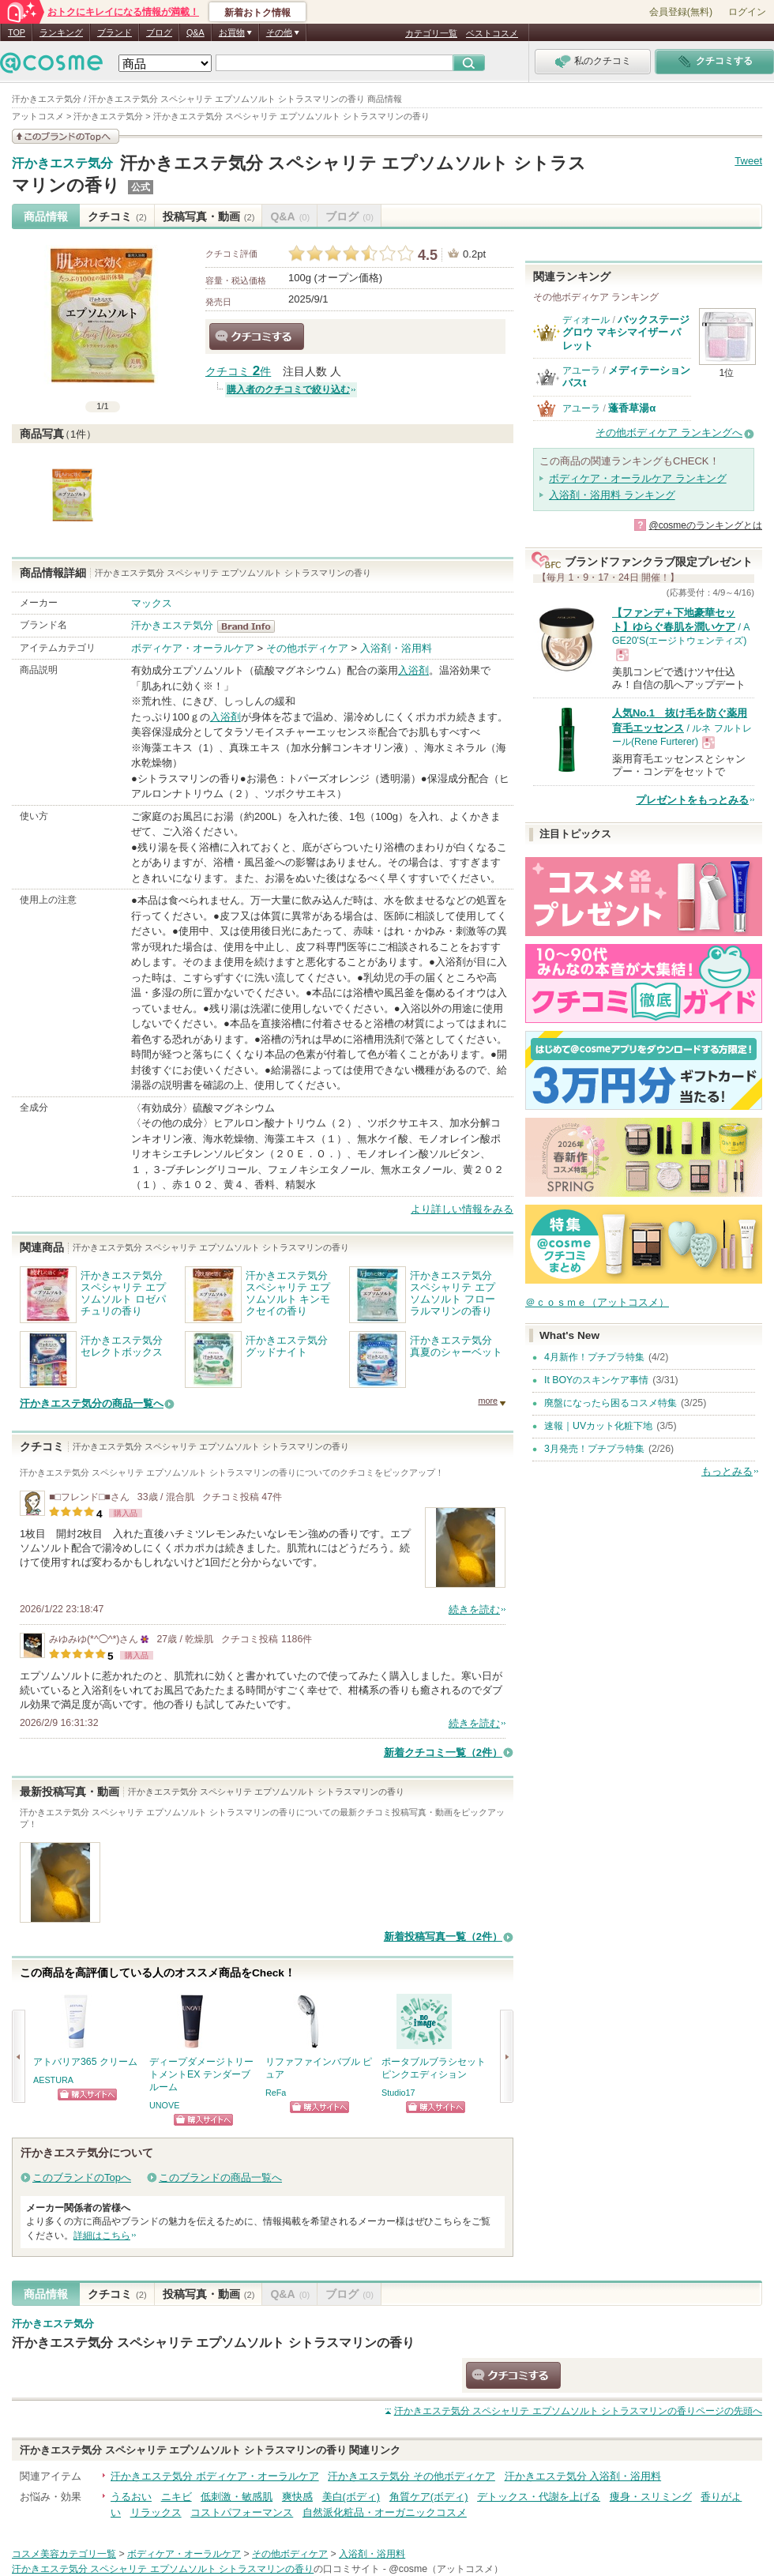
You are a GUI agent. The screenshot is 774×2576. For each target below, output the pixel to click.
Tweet (748, 161)
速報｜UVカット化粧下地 (598, 1425)
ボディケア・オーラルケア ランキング (638, 478)
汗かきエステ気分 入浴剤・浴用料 (583, 2476)
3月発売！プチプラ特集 (594, 1448)
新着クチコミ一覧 (443, 1752)
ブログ (159, 32)
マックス (151, 603)
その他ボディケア (307, 648)
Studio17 (398, 2092)
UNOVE (164, 2105)
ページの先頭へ (578, 2410)
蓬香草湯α (632, 408)
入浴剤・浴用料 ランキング (612, 495)
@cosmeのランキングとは (705, 525)
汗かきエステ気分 (62, 163)
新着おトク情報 (257, 12)
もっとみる (727, 1471)
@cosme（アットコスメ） (446, 2568)
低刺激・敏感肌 (236, 2497)
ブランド (114, 32)
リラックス (156, 2512)
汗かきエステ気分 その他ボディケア (411, 2476)
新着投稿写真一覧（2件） (443, 1936)
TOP (16, 32)
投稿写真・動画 (209, 216)
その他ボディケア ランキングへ (669, 432)
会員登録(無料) (680, 11)
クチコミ (117, 216)
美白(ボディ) (351, 2497)
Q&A (195, 32)
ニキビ (176, 2497)
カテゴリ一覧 (431, 33)
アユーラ (581, 370)
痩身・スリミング (651, 2497)
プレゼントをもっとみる (692, 800)
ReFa (275, 2092)
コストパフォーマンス (241, 2512)
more (488, 1400)
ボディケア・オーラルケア (192, 648)
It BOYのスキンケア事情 (596, 1380)
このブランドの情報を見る (65, 136)
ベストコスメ (492, 33)
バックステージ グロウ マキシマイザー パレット (625, 333)
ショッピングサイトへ (87, 2094)
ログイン (747, 11)
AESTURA (53, 2080)
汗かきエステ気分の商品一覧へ (91, 1403)
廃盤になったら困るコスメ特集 (610, 1402)
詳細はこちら (101, 2235)
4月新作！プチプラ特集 (594, 1357)
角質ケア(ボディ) (428, 2497)
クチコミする (256, 336)
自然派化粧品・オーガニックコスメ (384, 2512)
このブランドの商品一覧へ (220, 2177)
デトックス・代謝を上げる (538, 2497)
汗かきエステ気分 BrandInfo (250, 626)
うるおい (131, 2497)
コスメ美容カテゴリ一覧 (64, 2553)
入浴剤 (413, 670)
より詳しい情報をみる (462, 1209)
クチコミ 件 (238, 372)
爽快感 (297, 2497)
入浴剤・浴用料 (396, 648)
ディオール (586, 319)
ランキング (61, 32)
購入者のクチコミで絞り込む (288, 389)
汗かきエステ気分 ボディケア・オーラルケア (215, 2476)
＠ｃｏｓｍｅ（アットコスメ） (597, 1302)
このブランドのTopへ (81, 2177)
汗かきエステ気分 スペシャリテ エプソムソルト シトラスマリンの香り (213, 2342)
